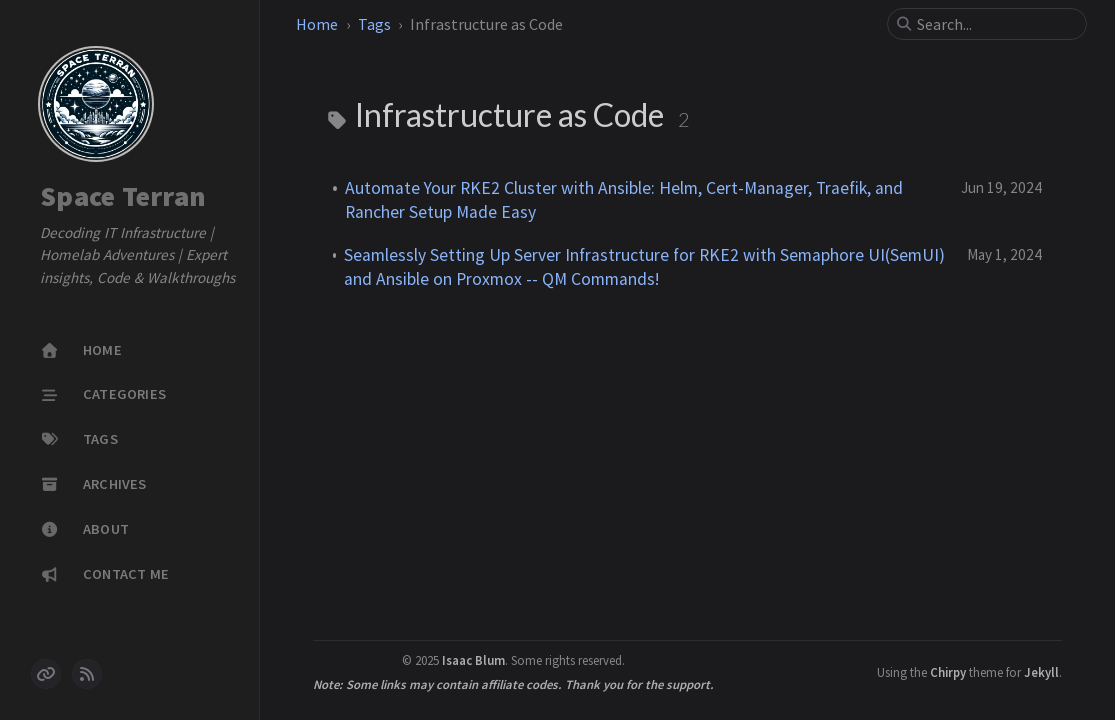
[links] (46, 674)
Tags (374, 24)
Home (317, 24)
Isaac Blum (473, 660)
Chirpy (948, 672)
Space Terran (123, 197)
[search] (995, 24)
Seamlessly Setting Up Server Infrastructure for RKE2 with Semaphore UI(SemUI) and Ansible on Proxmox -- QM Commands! (644, 267)
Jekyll (1041, 672)
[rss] (87, 674)
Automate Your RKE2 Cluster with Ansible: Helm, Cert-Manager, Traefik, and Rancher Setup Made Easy (624, 200)
